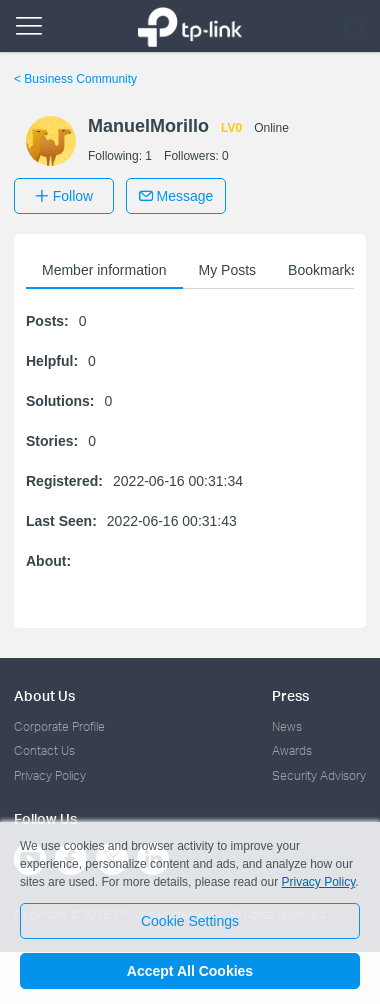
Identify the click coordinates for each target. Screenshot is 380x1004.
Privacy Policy (50, 775)
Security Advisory (319, 775)
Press (290, 695)
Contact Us (44, 750)
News (287, 726)
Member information (104, 270)
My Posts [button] (228, 270)
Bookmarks (323, 270)
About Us (44, 695)
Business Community (75, 79)
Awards (292, 750)
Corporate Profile (59, 726)
